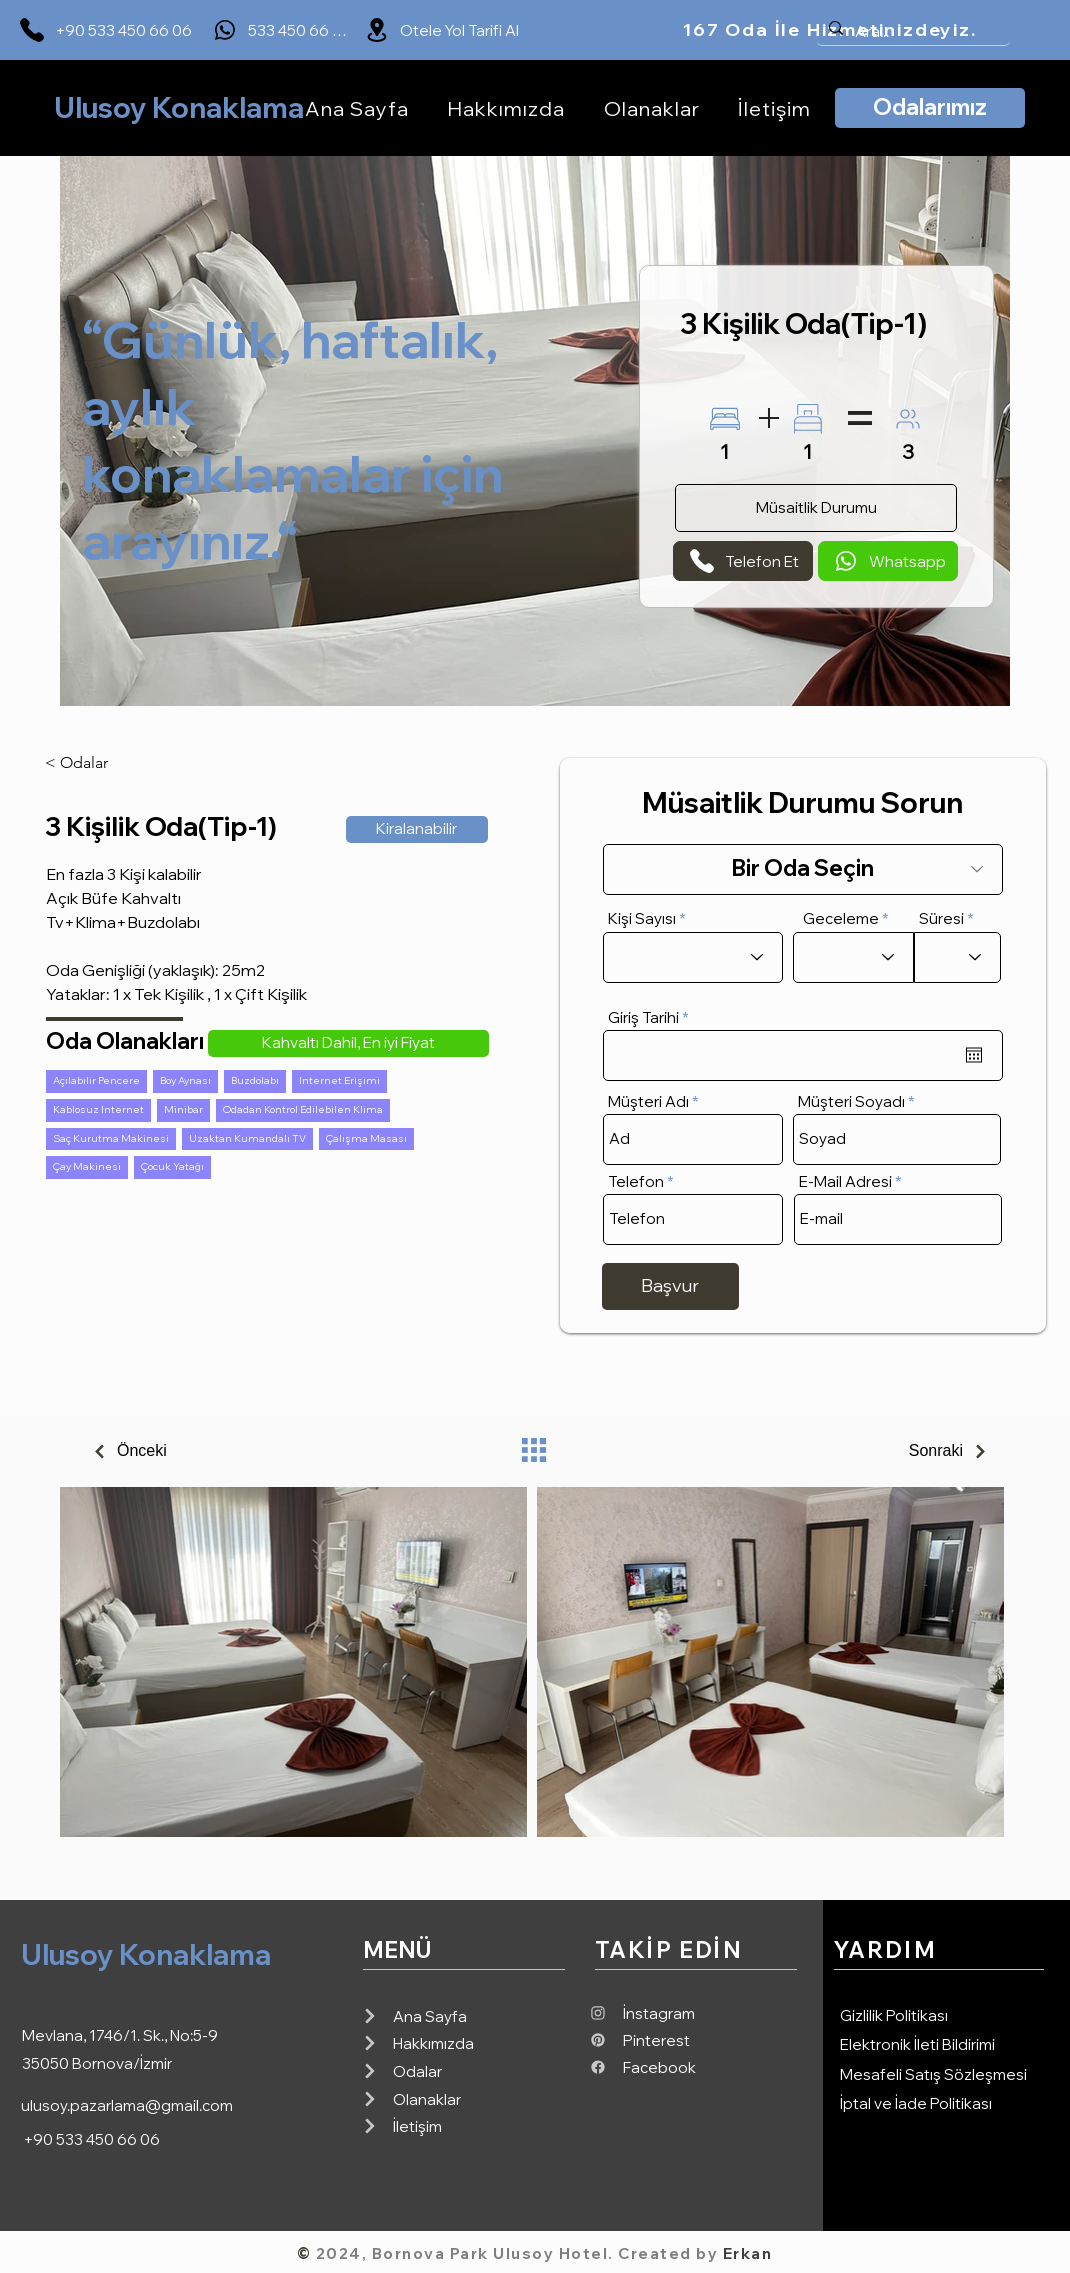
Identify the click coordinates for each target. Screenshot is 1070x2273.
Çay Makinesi (86, 1165)
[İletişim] (463, 2126)
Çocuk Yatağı (172, 1165)
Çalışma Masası (366, 1137)
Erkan (748, 2253)
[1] (724, 434)
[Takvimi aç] (974, 1055)
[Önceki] (147, 1451)
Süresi (941, 918)
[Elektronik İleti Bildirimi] (941, 2044)
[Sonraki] (932, 1451)
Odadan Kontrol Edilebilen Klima (302, 1108)
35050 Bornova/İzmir (97, 2063)
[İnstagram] (687, 2013)
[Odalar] (463, 2071)
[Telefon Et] (743, 561)
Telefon (636, 1181)
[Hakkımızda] (463, 2043)
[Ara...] (911, 32)
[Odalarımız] (930, 108)
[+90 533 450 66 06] (109, 30)
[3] (907, 434)
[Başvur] (670, 1286)
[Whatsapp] (888, 561)
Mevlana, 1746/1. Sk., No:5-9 (120, 2035)
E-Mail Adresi (845, 1181)
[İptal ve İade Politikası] (941, 2103)
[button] (417, 829)
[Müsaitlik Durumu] (816, 508)
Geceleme (841, 918)
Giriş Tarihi (653, 1017)
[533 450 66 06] (280, 30)
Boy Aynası (185, 1079)
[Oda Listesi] (534, 1451)
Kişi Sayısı (642, 918)
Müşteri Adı (648, 1101)
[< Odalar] (88, 763)
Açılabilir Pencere (96, 1079)
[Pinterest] (687, 2040)
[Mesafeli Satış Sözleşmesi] (941, 2074)
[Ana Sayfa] (463, 2016)
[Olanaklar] (463, 2099)
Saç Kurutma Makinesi (110, 1137)
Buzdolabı (254, 1079)
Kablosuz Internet (98, 1108)
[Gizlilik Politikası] (941, 2015)
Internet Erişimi (339, 1079)
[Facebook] (687, 2067)
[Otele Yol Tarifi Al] (445, 30)
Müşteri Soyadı (851, 1101)
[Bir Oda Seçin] (803, 869)
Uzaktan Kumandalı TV (247, 1137)
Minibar (183, 1108)
